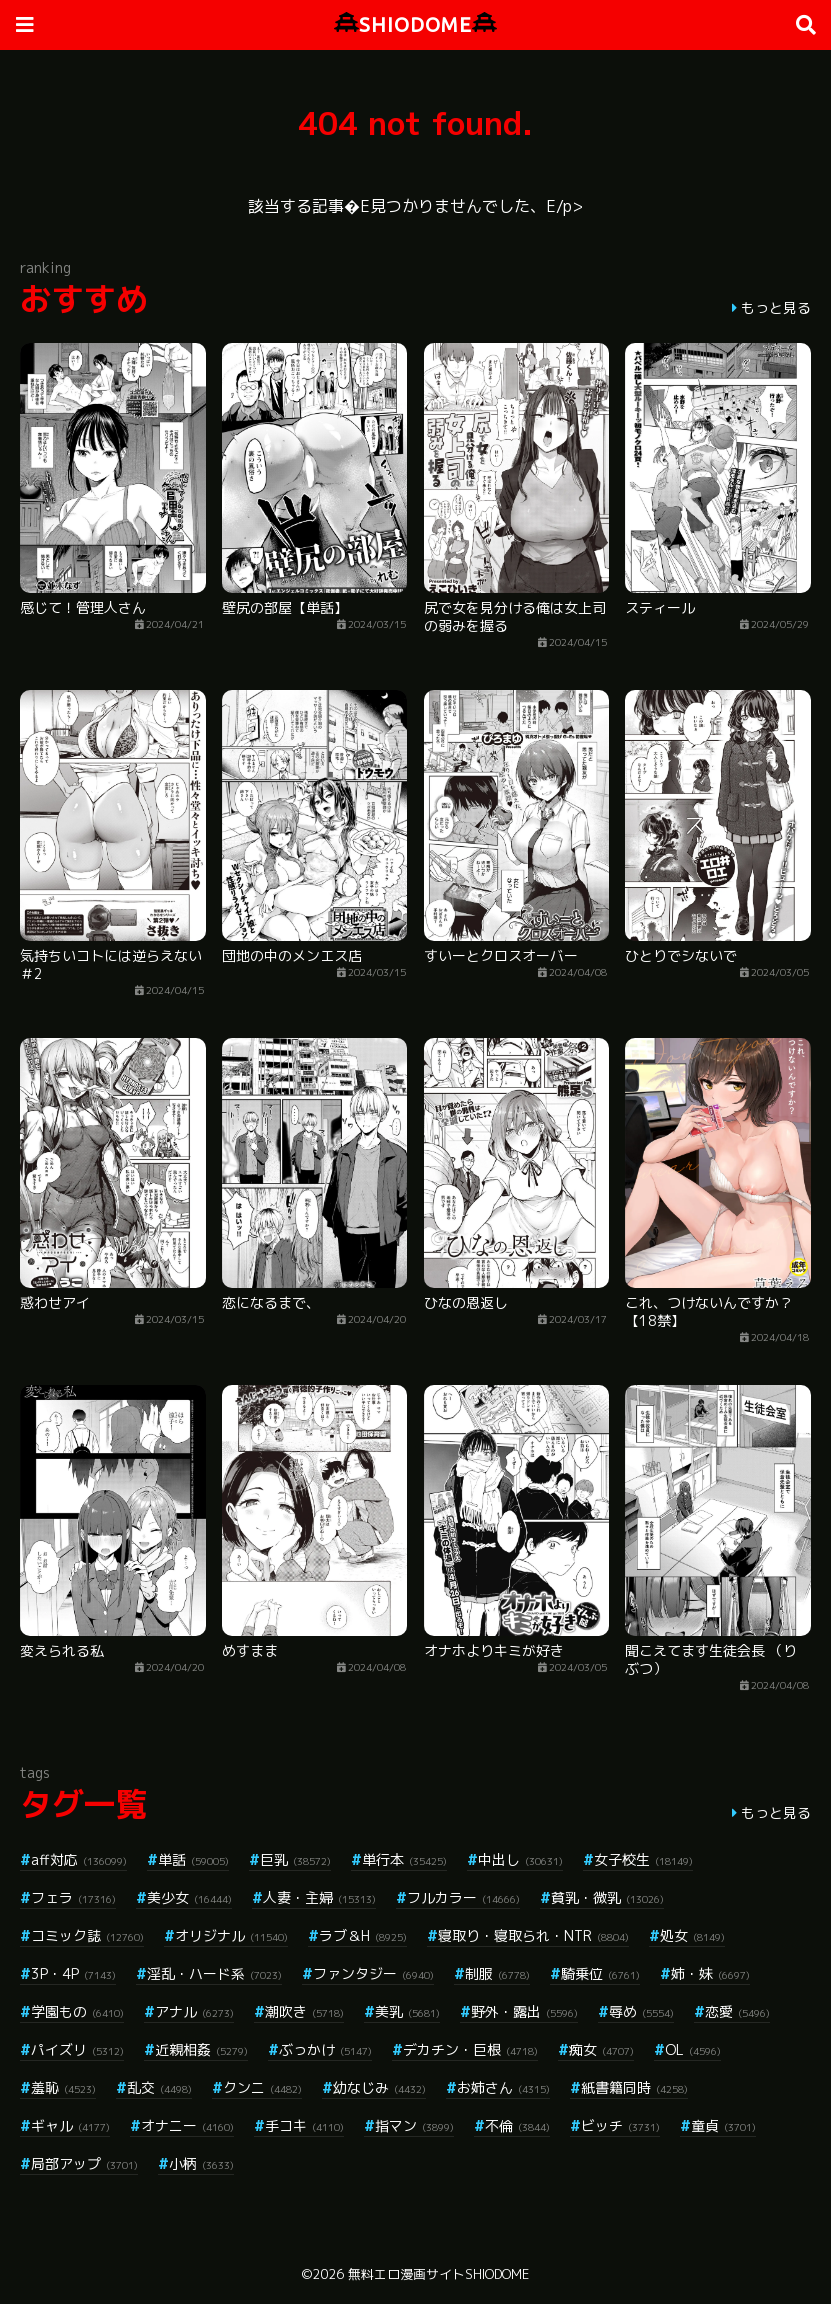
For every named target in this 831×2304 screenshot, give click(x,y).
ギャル (70, 2125)
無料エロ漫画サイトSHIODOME (438, 2274)
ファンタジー (373, 1973)
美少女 (189, 1897)
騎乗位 (600, 1973)
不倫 (517, 2125)
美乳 (407, 2011)
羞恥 (63, 2087)
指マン (414, 2125)
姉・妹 (710, 1973)
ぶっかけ (325, 2049)
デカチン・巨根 (470, 2049)
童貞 (723, 2125)
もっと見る (776, 307)
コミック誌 (87, 1935)
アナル (194, 2011)
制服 (497, 1973)
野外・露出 (524, 2011)
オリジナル (231, 1935)
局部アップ (84, 2163)
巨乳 (295, 1859)
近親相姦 (201, 2049)
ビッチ (620, 2125)
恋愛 (737, 2011)
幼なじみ (379, 2087)
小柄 (201, 2163)
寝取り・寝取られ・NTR (533, 1935)
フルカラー (463, 1897)
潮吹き (304, 2011)
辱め (641, 2011)
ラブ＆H (363, 1935)
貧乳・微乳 (607, 1897)
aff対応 (79, 1859)
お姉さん (503, 2087)
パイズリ (77, 2049)
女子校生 (643, 1859)
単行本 (404, 1859)
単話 (193, 1859)
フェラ (73, 1897)
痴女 (601, 2049)
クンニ (262, 2087)
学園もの (77, 2011)
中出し (520, 1859)
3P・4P (73, 1973)
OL (693, 2049)
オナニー (187, 2125)
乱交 (159, 2087)
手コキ (304, 2125)
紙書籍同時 (634, 2087)
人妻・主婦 (319, 1897)
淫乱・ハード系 (214, 1973)
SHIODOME (415, 24)
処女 (692, 1935)
